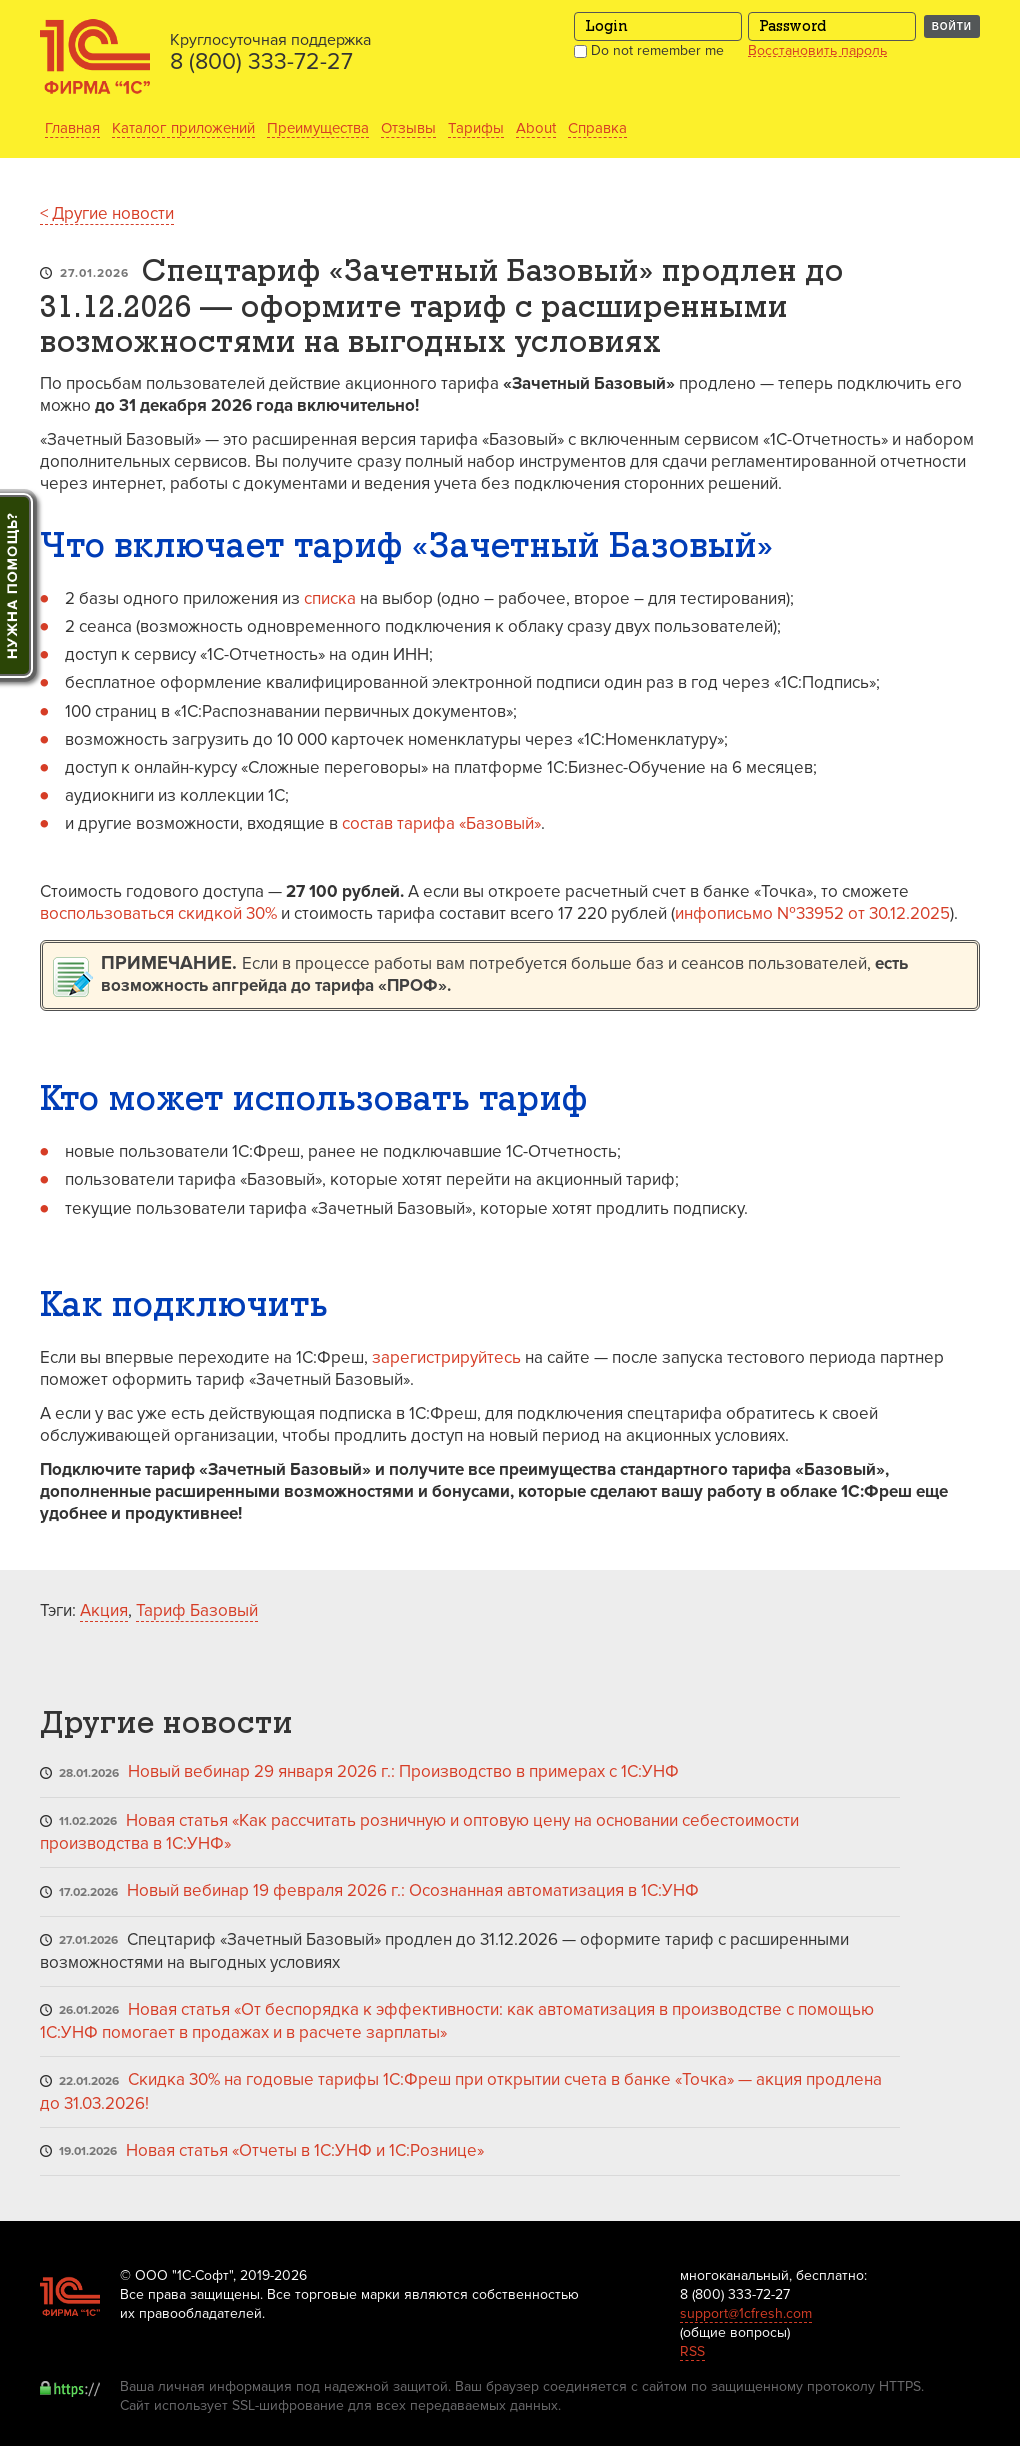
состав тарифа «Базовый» (441, 823)
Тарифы (476, 128)
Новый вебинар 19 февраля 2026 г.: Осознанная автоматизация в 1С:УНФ (413, 1890)
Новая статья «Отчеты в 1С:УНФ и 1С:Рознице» (305, 2150)
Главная (72, 128)
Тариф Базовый (197, 1610)
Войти (952, 26)
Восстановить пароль (817, 51)
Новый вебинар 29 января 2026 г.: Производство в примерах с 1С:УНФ (403, 1771)
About (536, 128)
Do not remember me (649, 50)
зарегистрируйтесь (446, 1357)
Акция (104, 1610)
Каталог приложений (183, 128)
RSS (692, 2351)
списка (330, 598)
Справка (597, 128)
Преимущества (318, 128)
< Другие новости (107, 213)
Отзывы (408, 128)
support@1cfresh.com (746, 2313)
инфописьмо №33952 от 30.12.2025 (812, 913)
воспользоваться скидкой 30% (158, 913)
